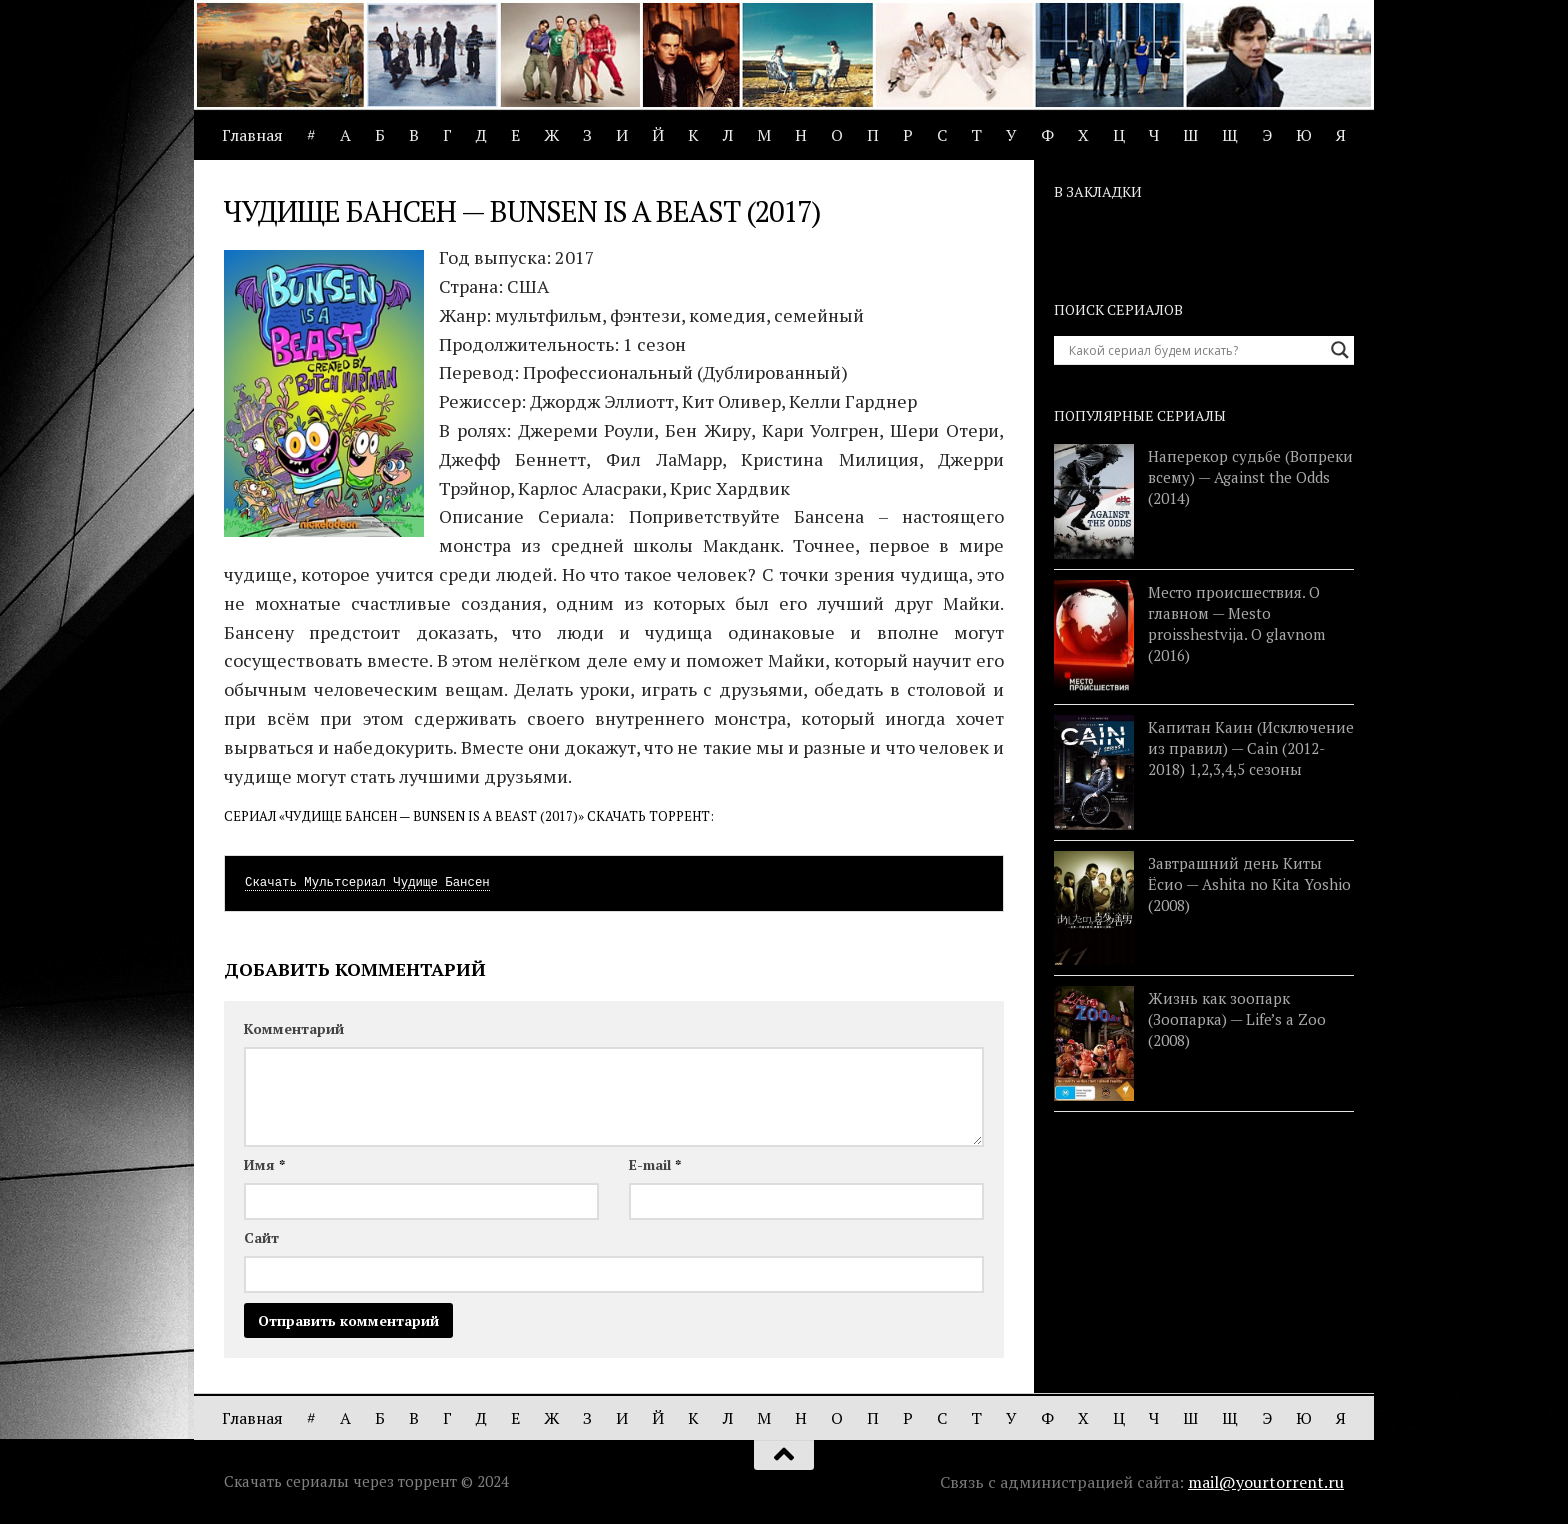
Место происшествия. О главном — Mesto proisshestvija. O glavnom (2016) (1236, 623)
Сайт (261, 1237)
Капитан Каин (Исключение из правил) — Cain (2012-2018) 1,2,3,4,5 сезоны (1251, 748)
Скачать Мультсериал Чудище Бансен (367, 883)
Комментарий (294, 1028)
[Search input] (1195, 350)
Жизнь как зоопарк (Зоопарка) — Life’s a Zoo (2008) (1237, 1019)
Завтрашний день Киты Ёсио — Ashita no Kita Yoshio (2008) (1249, 884)
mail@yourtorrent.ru (1266, 1482)
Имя (264, 1164)
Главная (252, 135)
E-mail (655, 1164)
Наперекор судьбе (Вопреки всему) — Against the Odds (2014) (1250, 477)
